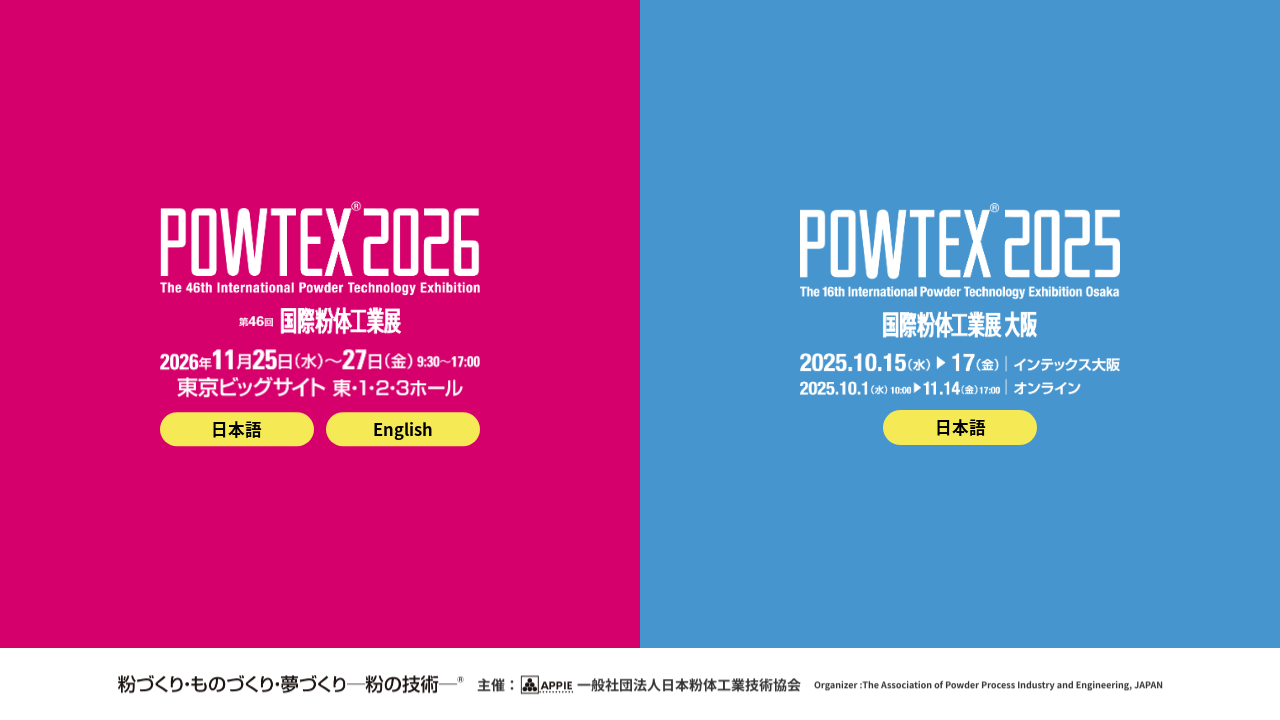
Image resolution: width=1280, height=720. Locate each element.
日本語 (236, 429)
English (403, 429)
